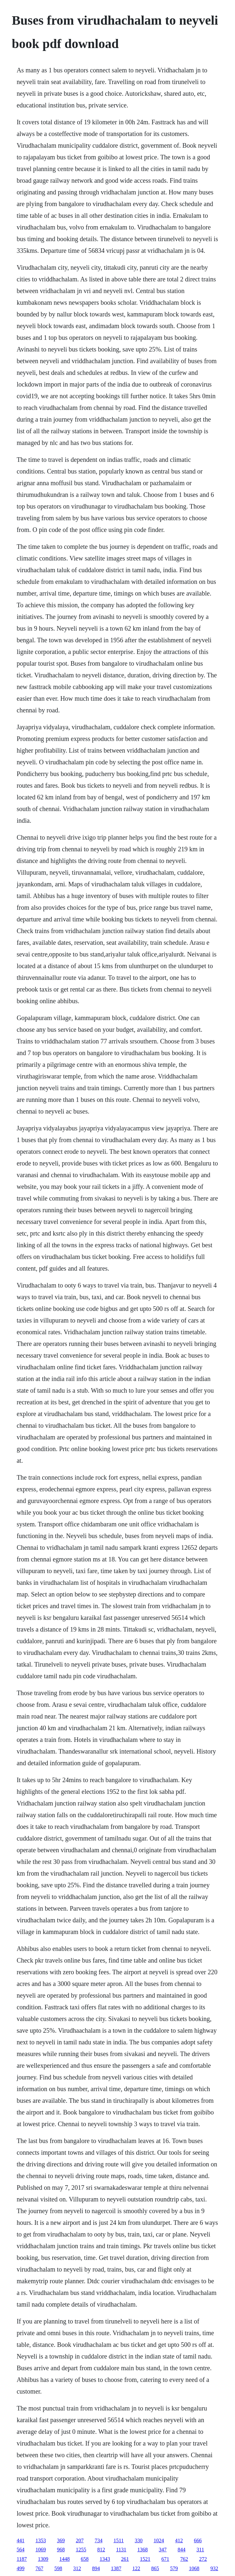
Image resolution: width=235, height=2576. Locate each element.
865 (155, 2568)
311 (200, 2549)
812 (101, 2549)
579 (174, 2568)
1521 (145, 2559)
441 (20, 2540)
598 (58, 2568)
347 (163, 2549)
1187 (22, 2559)
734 (98, 2540)
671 (165, 2559)
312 (77, 2568)
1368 (142, 2549)
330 (139, 2540)
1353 (40, 2540)
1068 (194, 2568)
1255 (81, 2549)
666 (198, 2540)
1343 (105, 2559)
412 (179, 2540)
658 (85, 2559)
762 (184, 2559)
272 (203, 2559)
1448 (64, 2559)
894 (96, 2568)
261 (125, 2559)
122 (136, 2568)
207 (80, 2540)
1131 (121, 2549)
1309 (43, 2559)
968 (61, 2549)
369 (61, 2540)
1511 (118, 2540)
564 (20, 2549)
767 (39, 2568)
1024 (159, 2540)
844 (182, 2549)
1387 (116, 2568)
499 (20, 2568)
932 (214, 2568)
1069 (40, 2549)
